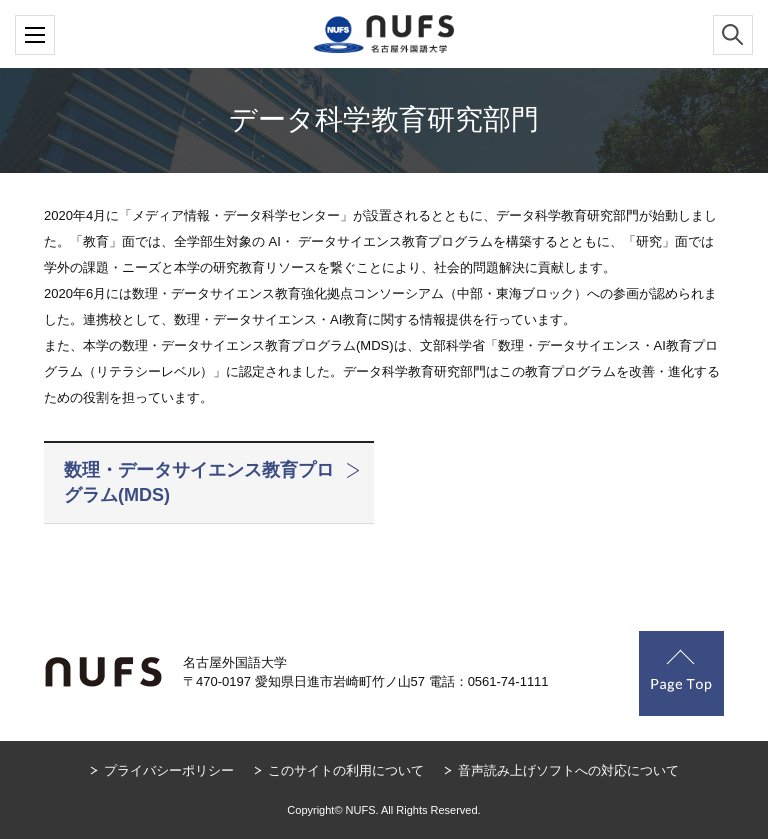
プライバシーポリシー (169, 770)
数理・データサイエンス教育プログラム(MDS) (199, 482)
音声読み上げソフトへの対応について (568, 770)
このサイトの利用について (346, 770)
